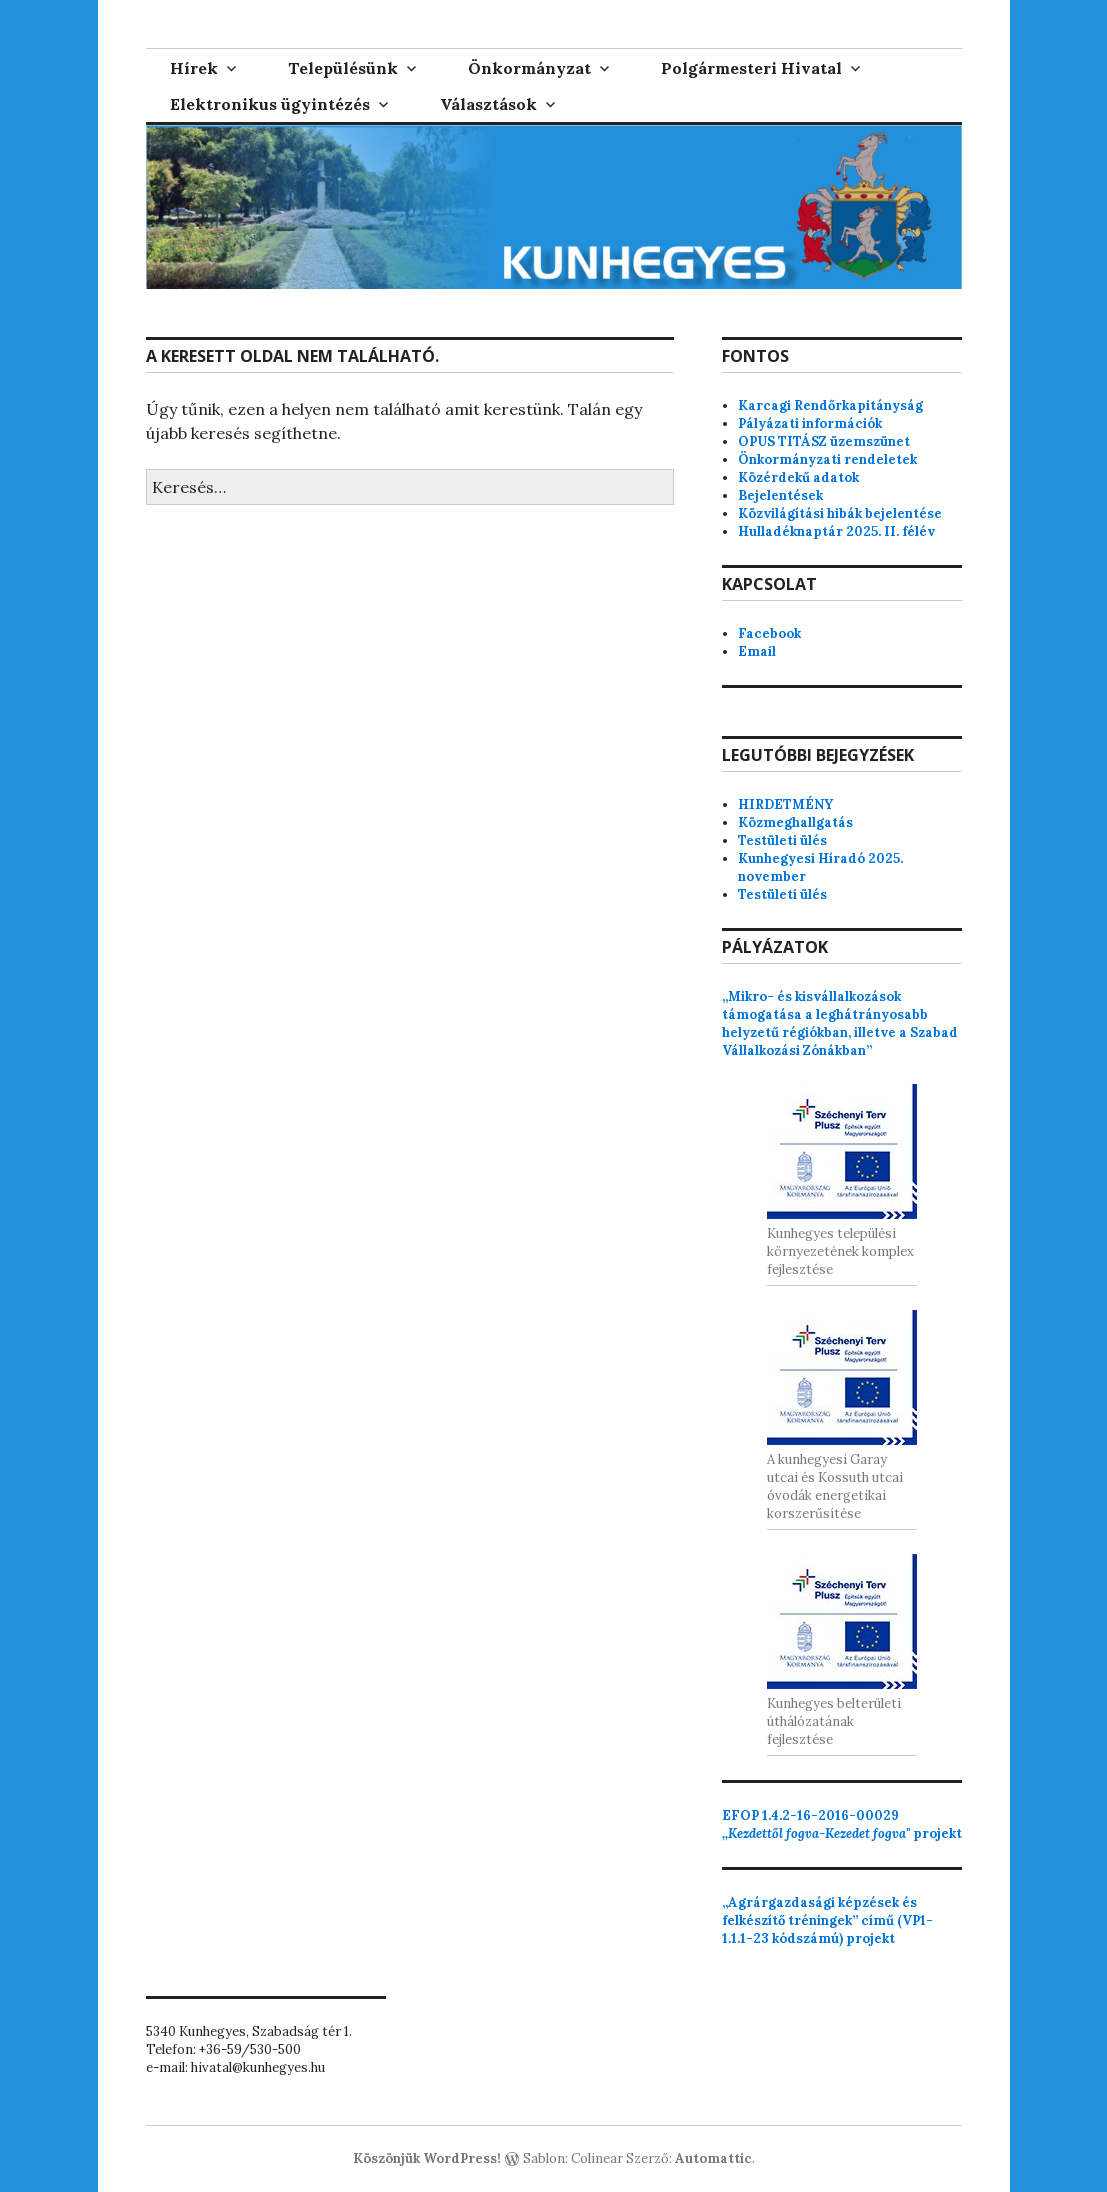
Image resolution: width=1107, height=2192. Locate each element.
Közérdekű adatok (798, 477)
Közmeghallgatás (795, 822)
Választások (488, 104)
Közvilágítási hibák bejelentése (840, 513)
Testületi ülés (782, 840)
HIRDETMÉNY (785, 804)
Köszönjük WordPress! (427, 2158)
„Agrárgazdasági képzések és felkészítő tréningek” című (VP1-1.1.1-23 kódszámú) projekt (827, 1920)
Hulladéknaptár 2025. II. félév (836, 531)
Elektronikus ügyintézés (270, 104)
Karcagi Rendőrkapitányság (830, 405)
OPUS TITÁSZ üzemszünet (824, 441)
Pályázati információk (810, 423)
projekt (842, 1824)
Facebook (769, 633)
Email (757, 651)
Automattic (713, 2158)
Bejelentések (780, 495)
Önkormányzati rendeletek (827, 459)
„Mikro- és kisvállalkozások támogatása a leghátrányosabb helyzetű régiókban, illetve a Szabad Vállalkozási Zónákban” (840, 1023)
